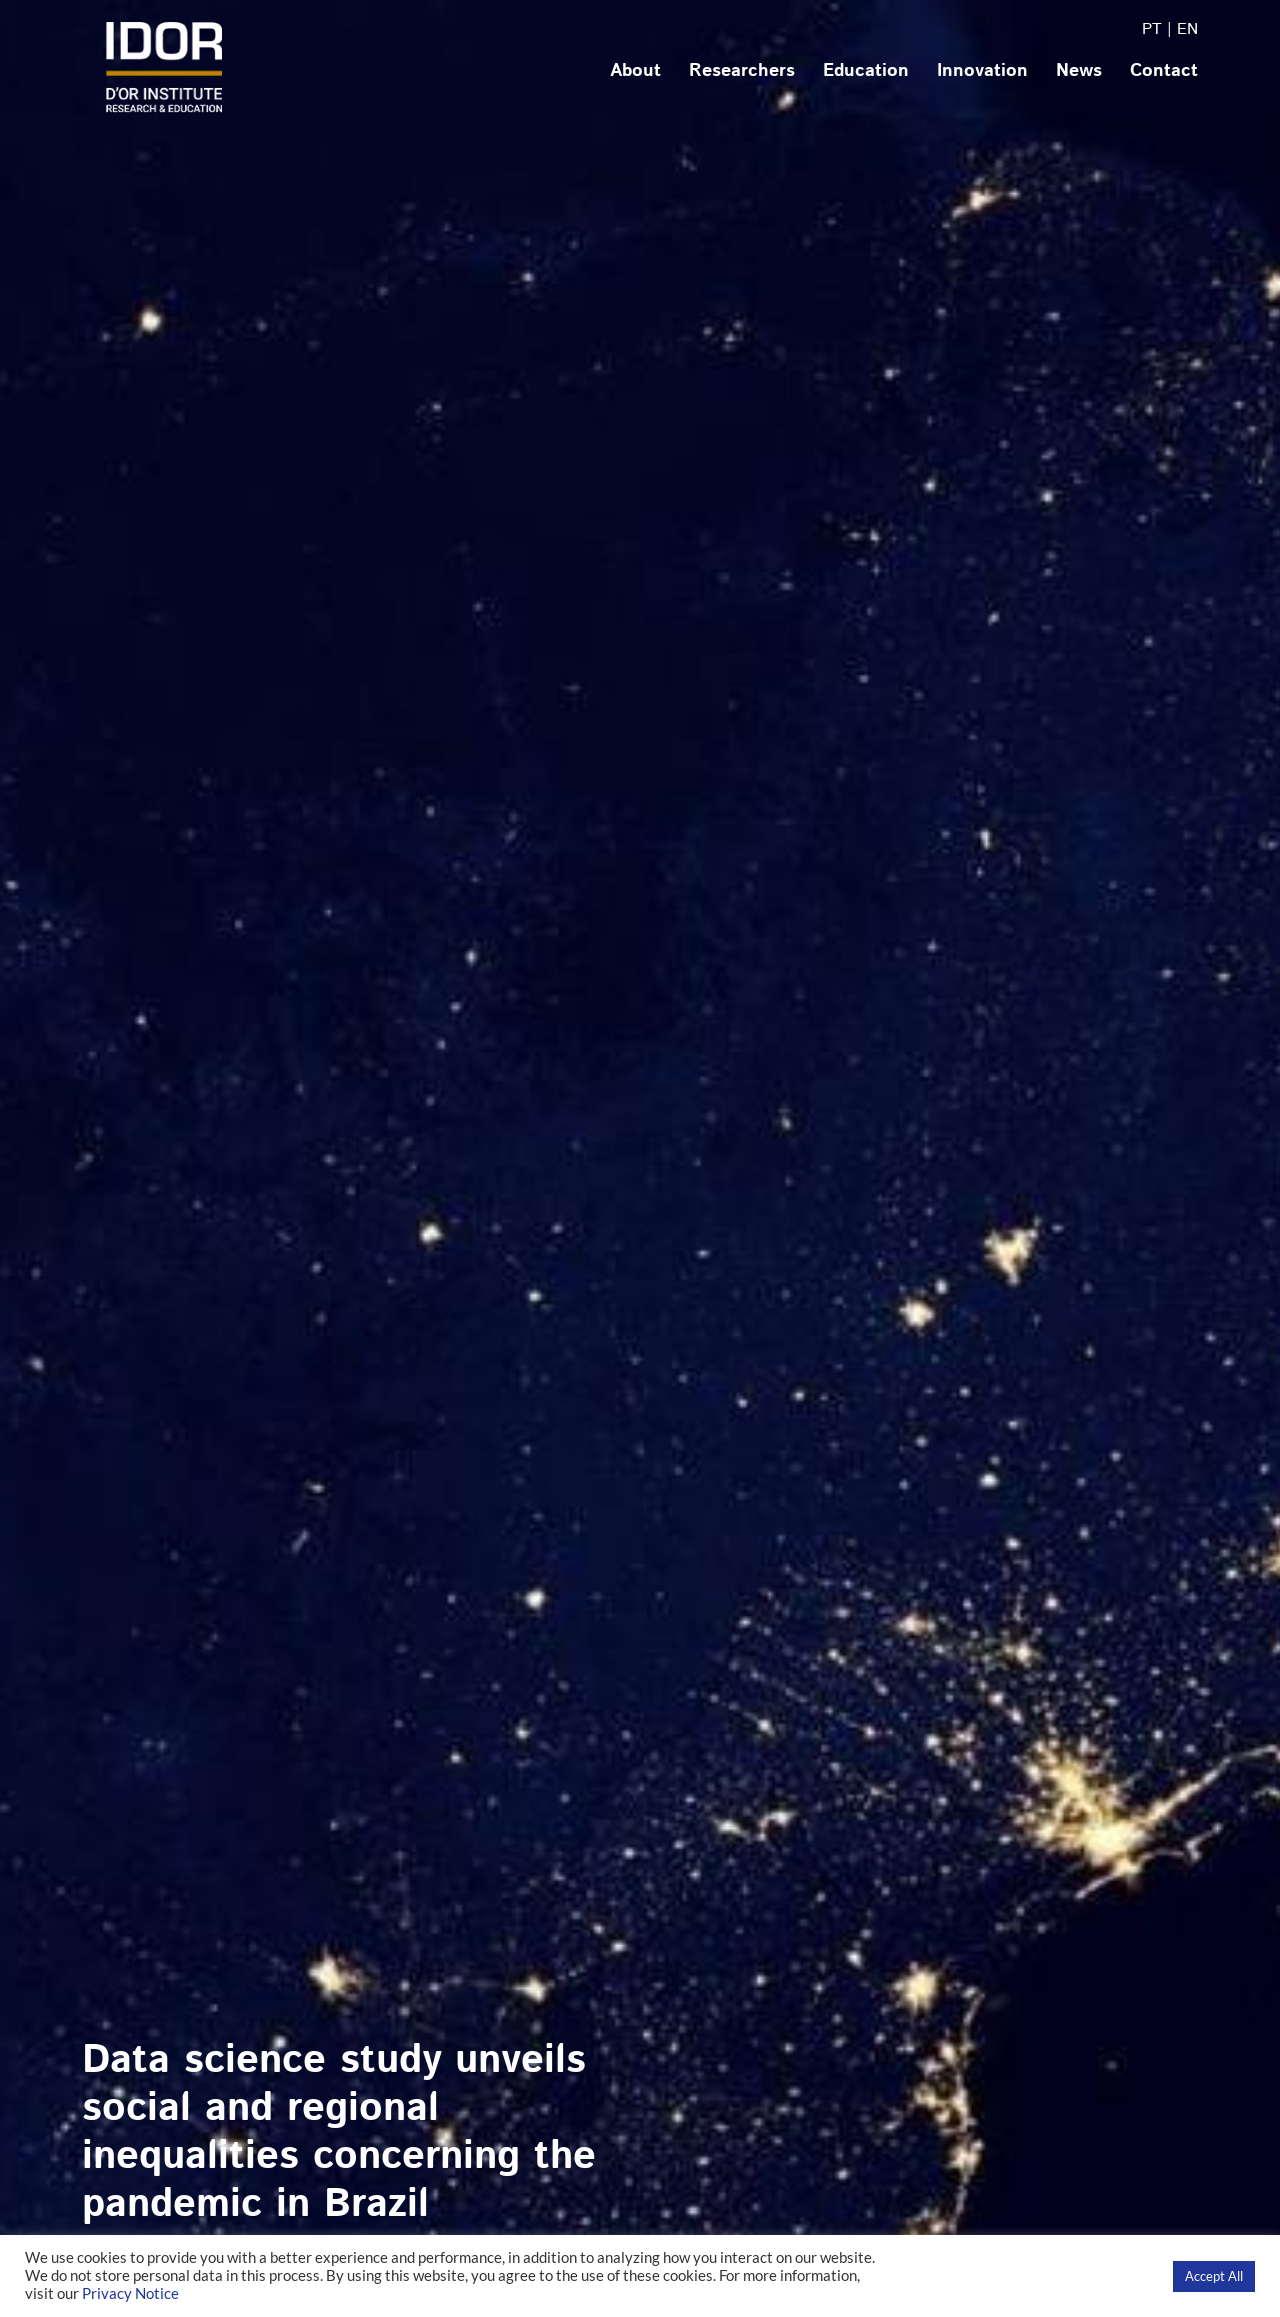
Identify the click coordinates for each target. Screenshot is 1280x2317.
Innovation (982, 71)
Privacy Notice (130, 2293)
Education (866, 71)
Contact (1164, 71)
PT (1152, 29)
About (635, 71)
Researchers (742, 71)
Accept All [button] (1214, 2276)
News (1079, 71)
